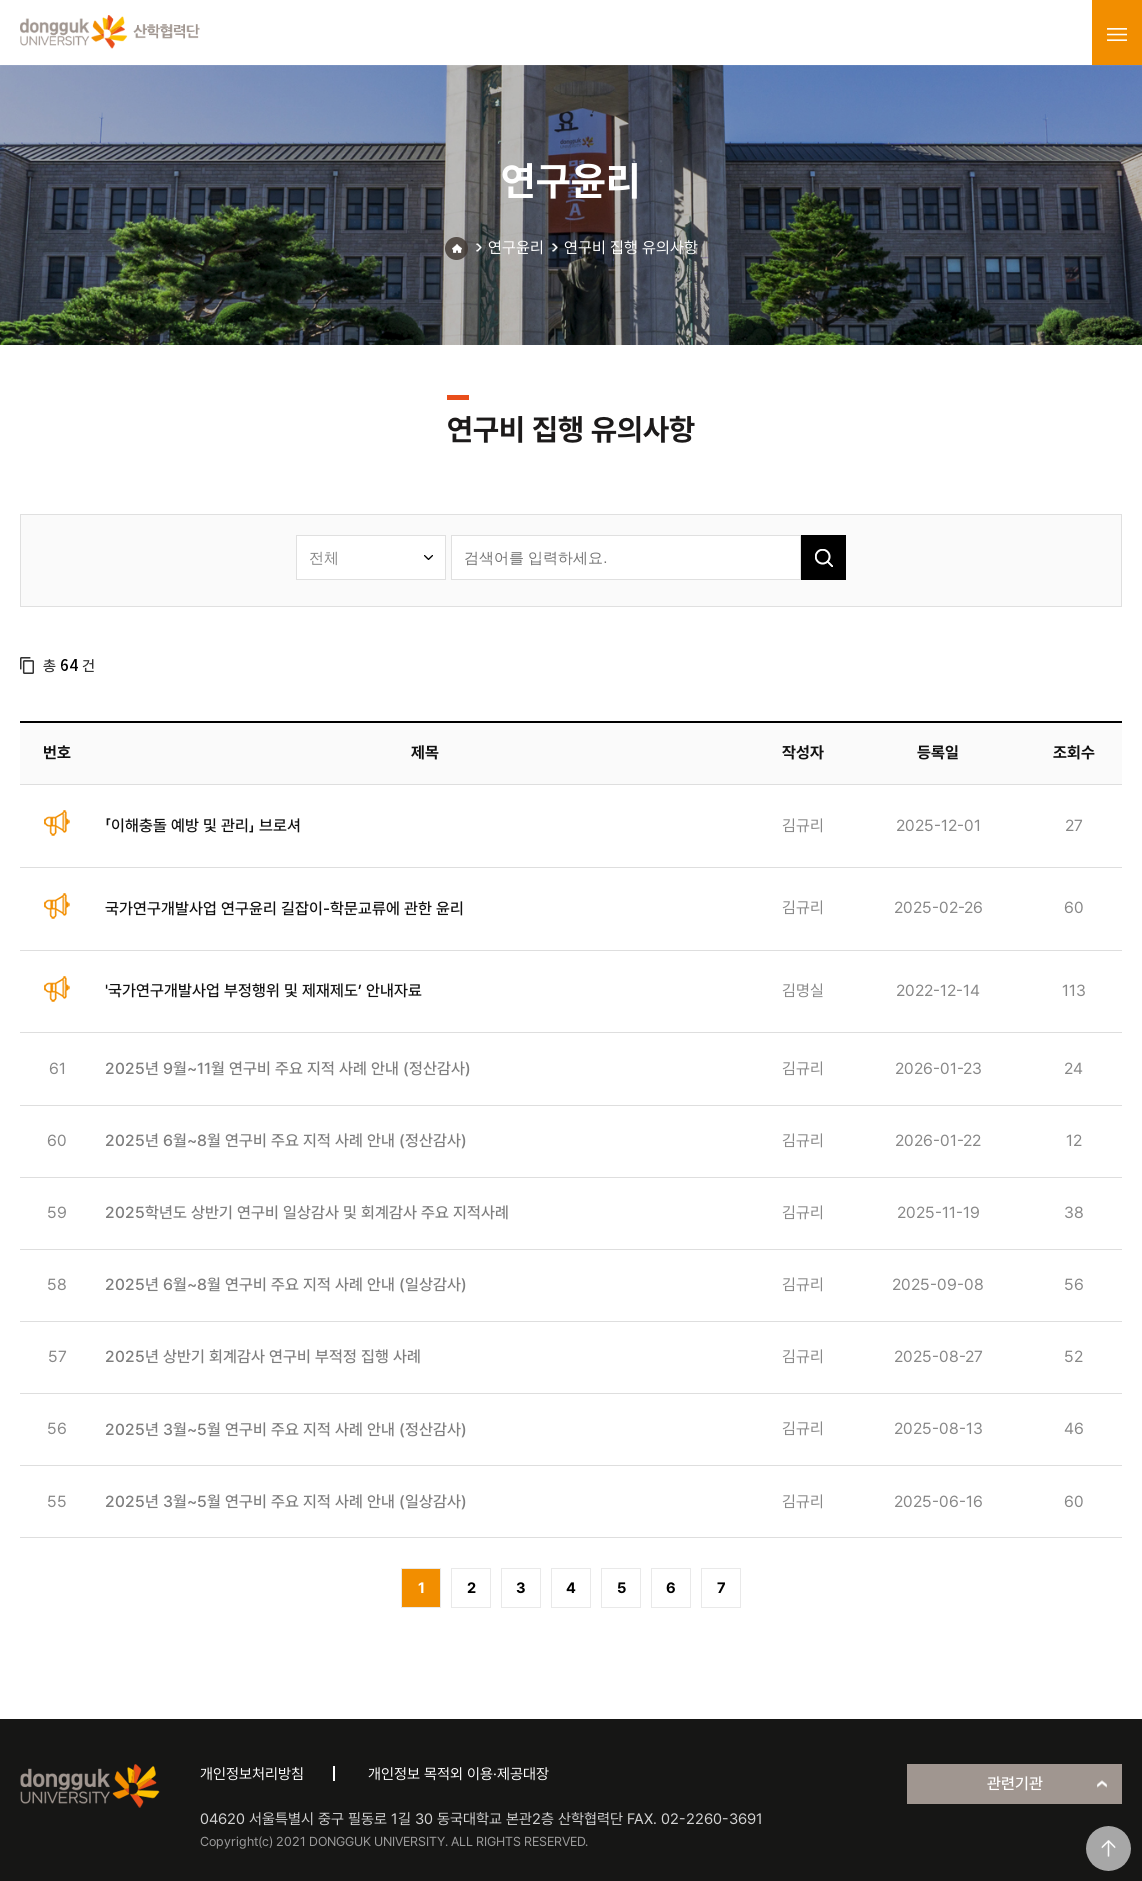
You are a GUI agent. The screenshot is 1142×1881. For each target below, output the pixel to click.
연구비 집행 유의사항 (631, 247)
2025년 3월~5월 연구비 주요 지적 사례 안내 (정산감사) (286, 1429)
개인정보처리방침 (252, 1774)
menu (1117, 34)
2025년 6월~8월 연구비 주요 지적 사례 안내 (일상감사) (286, 1284)
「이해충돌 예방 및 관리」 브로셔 (203, 825)
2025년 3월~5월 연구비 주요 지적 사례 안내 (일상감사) (286, 1501)
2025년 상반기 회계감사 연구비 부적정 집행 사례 (263, 1356)
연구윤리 (516, 247)
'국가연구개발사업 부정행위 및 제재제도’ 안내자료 (263, 990)
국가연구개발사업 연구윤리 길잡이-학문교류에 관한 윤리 (284, 908)
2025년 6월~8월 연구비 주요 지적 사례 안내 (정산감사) (286, 1140)
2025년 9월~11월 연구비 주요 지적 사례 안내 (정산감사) (288, 1068)
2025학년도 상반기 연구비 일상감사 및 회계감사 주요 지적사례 (307, 1212)
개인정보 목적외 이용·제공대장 (458, 1774)
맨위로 (1108, 1848)
